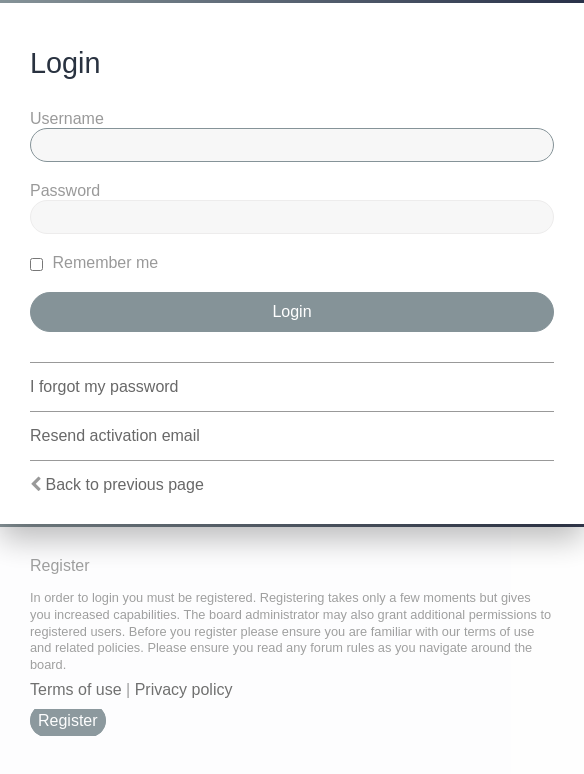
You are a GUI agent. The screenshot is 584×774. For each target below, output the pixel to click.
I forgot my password (104, 386)
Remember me (94, 262)
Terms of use (76, 689)
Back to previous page (124, 484)
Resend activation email (115, 435)
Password (65, 190)
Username (67, 118)
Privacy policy (184, 689)
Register (68, 720)
